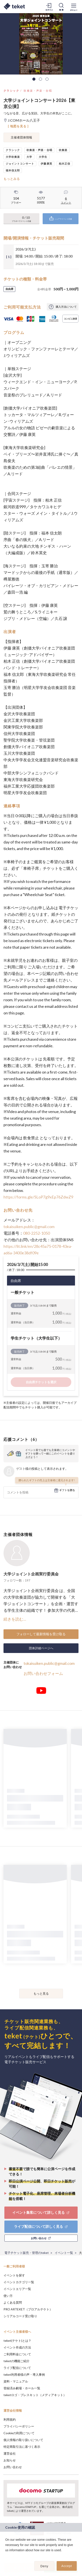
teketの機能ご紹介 (16, 2361)
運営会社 (9, 2453)
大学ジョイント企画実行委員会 (31, 1573)
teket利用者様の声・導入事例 (24, 2374)
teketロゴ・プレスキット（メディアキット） (34, 2395)
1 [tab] (33, 79)
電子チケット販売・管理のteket (26, 2253)
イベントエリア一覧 (17, 2289)
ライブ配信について (17, 2368)
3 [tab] (47, 79)
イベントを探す (14, 2275)
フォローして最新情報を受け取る (41, 1634)
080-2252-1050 (36, 1233)
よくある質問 (12, 2302)
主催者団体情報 (21, 137)
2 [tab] (40, 79)
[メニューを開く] (74, 6)
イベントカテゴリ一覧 (18, 2282)
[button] (6, 2555)
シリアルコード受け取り (20, 2316)
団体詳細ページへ (41, 1648)
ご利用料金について (17, 2354)
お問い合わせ (12, 2467)
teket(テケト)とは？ (17, 2340)
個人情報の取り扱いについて (23, 2440)
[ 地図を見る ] (18, 126)
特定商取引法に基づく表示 (21, 2446)
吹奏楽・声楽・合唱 (38, 90)
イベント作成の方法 (17, 2347)
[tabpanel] (41, 44)
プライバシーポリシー (18, 2426)
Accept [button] (66, 2566)
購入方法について (66, 306)
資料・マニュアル (15, 2381)
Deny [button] (44, 2566)
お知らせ (9, 2460)
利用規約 (9, 2419)
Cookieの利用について (19, 2433)
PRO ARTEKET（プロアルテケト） (27, 2309)
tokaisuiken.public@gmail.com (28, 1226)
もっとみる (11, 179)
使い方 (8, 2295)
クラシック (11, 90)
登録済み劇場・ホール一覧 (21, 2388)
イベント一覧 (64, 2253)
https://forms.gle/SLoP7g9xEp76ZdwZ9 (38, 1197)
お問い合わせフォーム (43, 1673)
